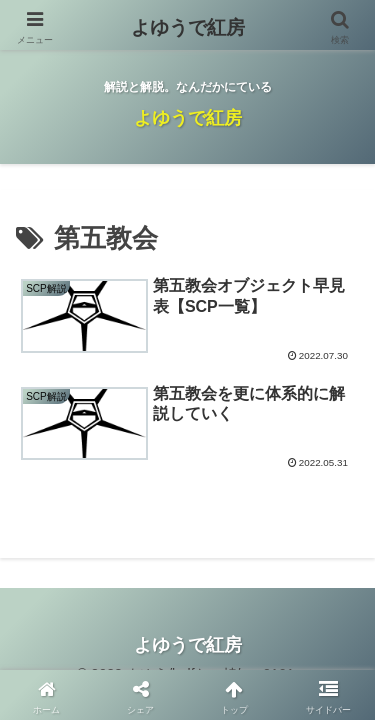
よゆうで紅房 (188, 27)
